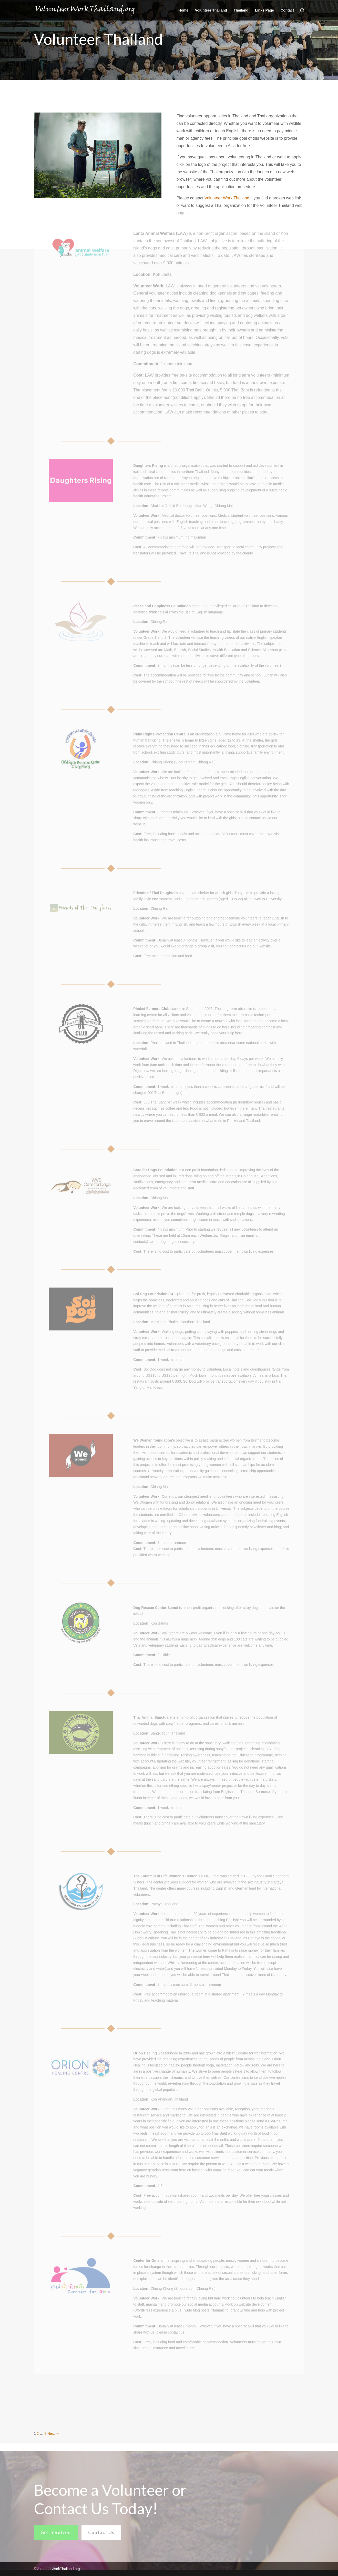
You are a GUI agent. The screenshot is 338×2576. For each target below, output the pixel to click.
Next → (53, 2433)
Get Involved (55, 2539)
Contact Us (101, 2539)
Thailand (241, 10)
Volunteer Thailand (211, 10)
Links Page (264, 10)
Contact (287, 10)
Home (183, 10)
